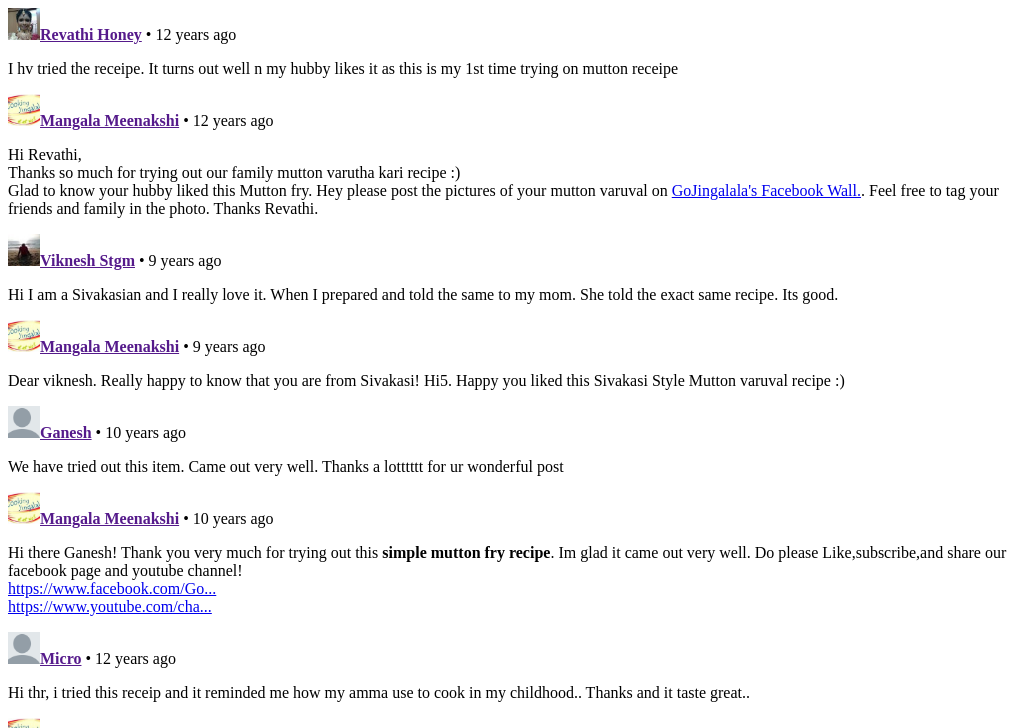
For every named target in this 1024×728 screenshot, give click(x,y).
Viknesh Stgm (87, 260)
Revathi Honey (91, 34)
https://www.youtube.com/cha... (110, 606)
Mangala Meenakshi (109, 120)
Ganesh (66, 432)
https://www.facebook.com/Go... (112, 588)
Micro (60, 658)
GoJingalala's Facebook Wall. (766, 190)
